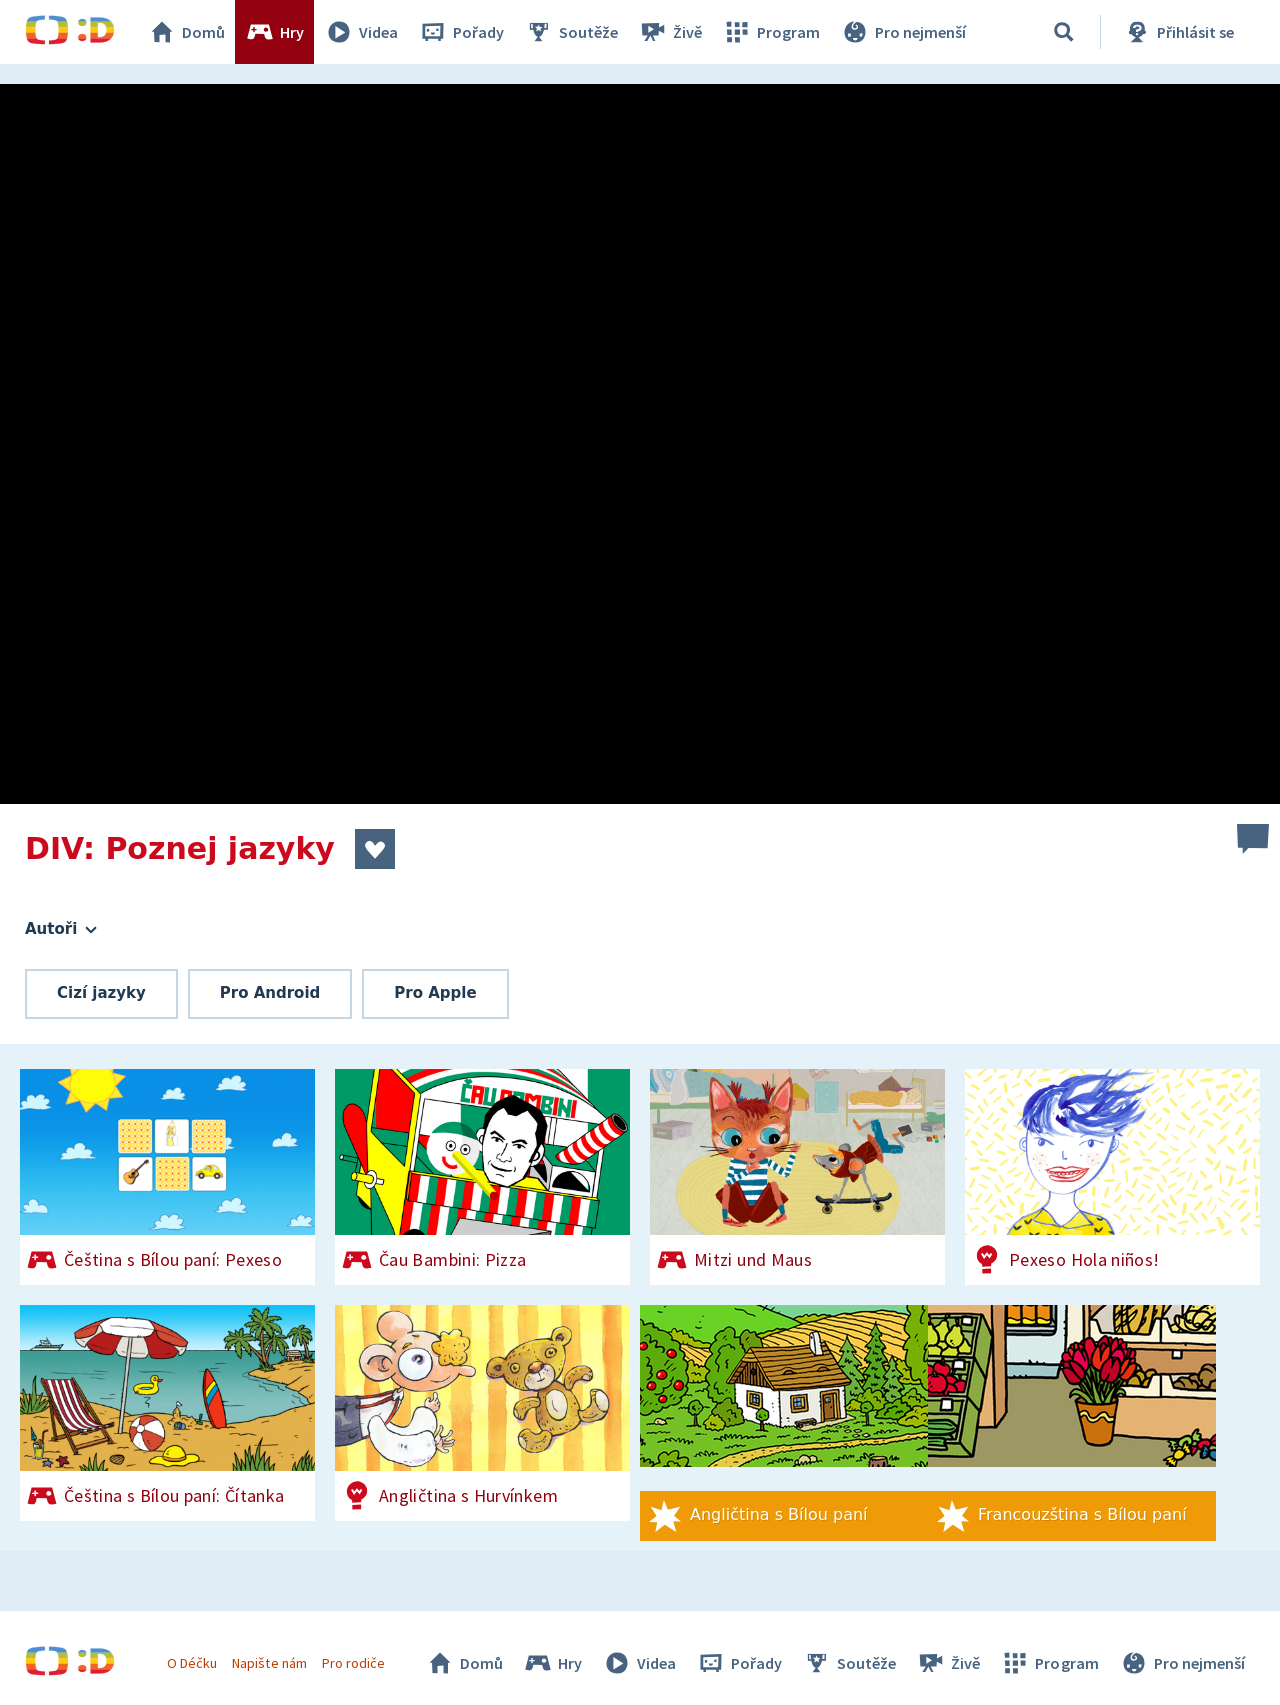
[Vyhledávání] (1064, 32)
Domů (186, 32)
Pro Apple (435, 993)
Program (771, 32)
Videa (361, 32)
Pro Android (270, 993)
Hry (274, 32)
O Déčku (192, 1663)
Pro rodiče (353, 1663)
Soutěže (571, 32)
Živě (670, 32)
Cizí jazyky (101, 993)
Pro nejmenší (903, 32)
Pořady (461, 32)
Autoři (61, 929)
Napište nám (269, 1663)
